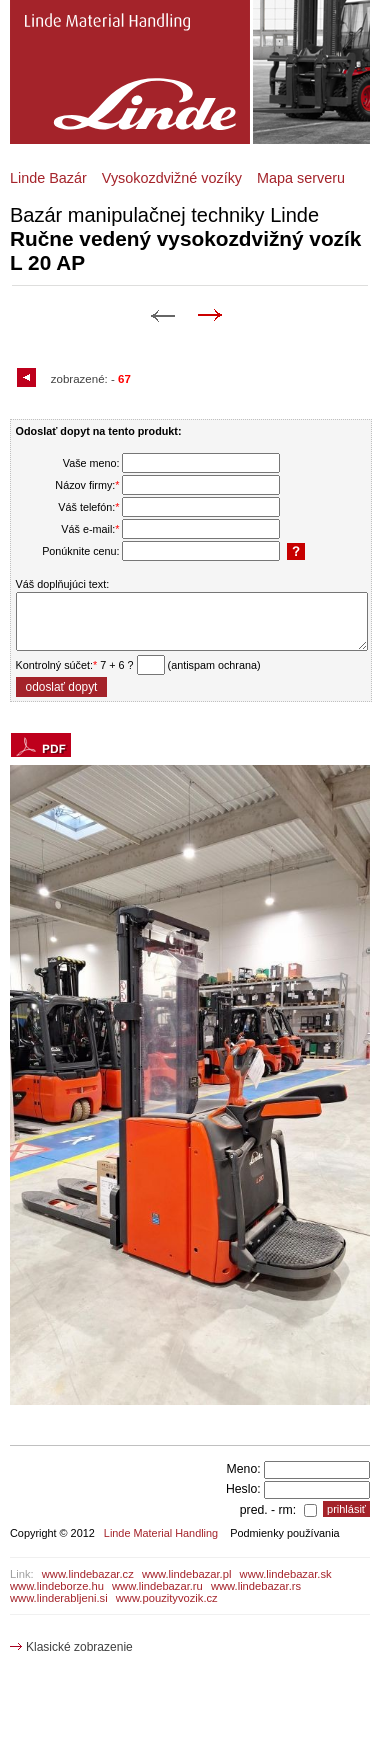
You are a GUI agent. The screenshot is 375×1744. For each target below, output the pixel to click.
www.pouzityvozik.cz (167, 1598)
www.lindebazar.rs (256, 1586)
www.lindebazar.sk (286, 1574)
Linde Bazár (48, 178)
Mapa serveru (301, 178)
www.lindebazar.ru (157, 1586)
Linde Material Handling (161, 1533)
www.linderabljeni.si (59, 1598)
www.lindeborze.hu (57, 1586)
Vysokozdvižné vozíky (172, 178)
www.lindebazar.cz (88, 1574)
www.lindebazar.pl (187, 1574)
